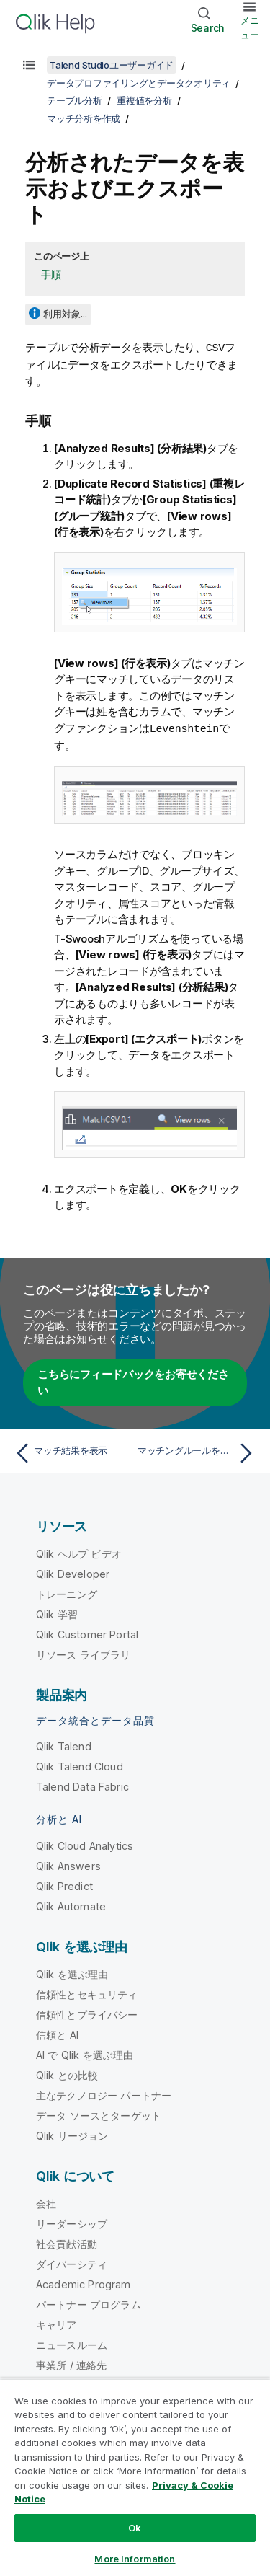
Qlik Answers (68, 1864)
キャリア (56, 2323)
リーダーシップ (71, 2222)
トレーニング (66, 1593)
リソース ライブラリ (83, 1653)
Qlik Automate (71, 1905)
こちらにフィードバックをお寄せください (133, 1381)
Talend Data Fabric (82, 1785)
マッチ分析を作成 (83, 118)
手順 (51, 274)
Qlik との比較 (67, 2074)
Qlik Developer (72, 1572)
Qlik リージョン (72, 2134)
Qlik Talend (63, 1745)
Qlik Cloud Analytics (84, 1844)
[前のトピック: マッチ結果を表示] (71, 1451)
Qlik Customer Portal (87, 1633)
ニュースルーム (71, 2343)
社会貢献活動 (66, 2242)
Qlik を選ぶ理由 (72, 1973)
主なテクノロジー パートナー (103, 2094)
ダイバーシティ (71, 2263)
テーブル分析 (74, 100)
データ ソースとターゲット (98, 2114)
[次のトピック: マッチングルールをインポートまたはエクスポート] (198, 1451)
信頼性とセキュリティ (87, 1993)
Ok (134, 2527)
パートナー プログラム (88, 2303)
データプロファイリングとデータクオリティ (138, 83)
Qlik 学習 (57, 1613)
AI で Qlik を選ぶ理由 (84, 2053)
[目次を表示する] (29, 65)
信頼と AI (57, 2033)
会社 (46, 2202)
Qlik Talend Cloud (79, 1765)
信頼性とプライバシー (87, 2013)
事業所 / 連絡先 (71, 2363)
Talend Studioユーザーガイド (112, 65)
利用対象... (65, 313)
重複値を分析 (144, 100)
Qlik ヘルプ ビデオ (79, 1552)
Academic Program (83, 2283)
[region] (135, 2477)
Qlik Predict (64, 1885)
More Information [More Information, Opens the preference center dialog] (134, 2558)
